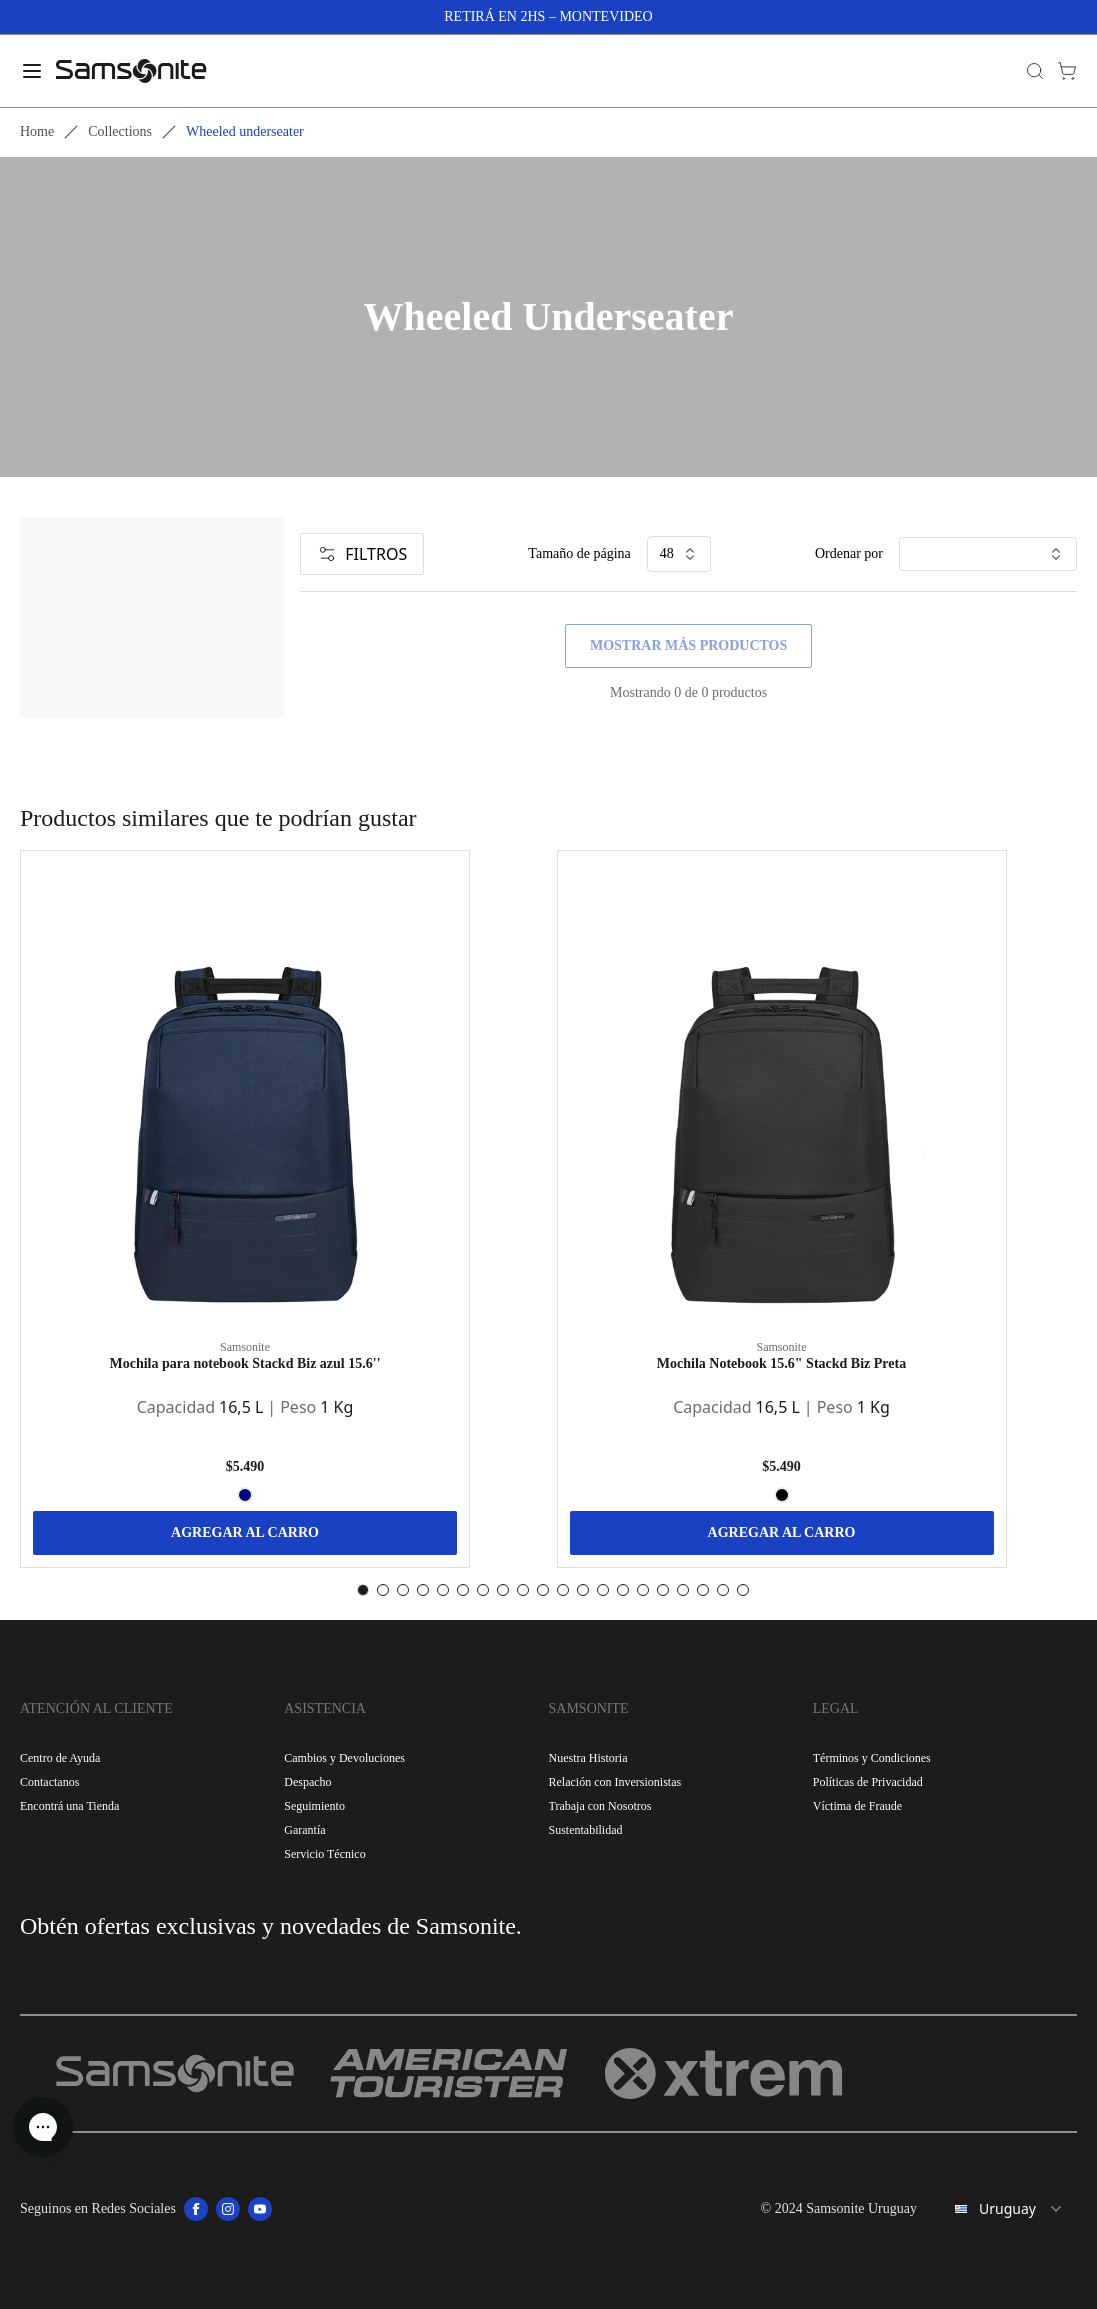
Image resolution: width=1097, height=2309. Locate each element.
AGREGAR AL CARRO (245, 1532)
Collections (120, 131)
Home (37, 131)
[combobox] (1005, 2209)
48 (679, 554)
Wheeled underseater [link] (245, 131)
